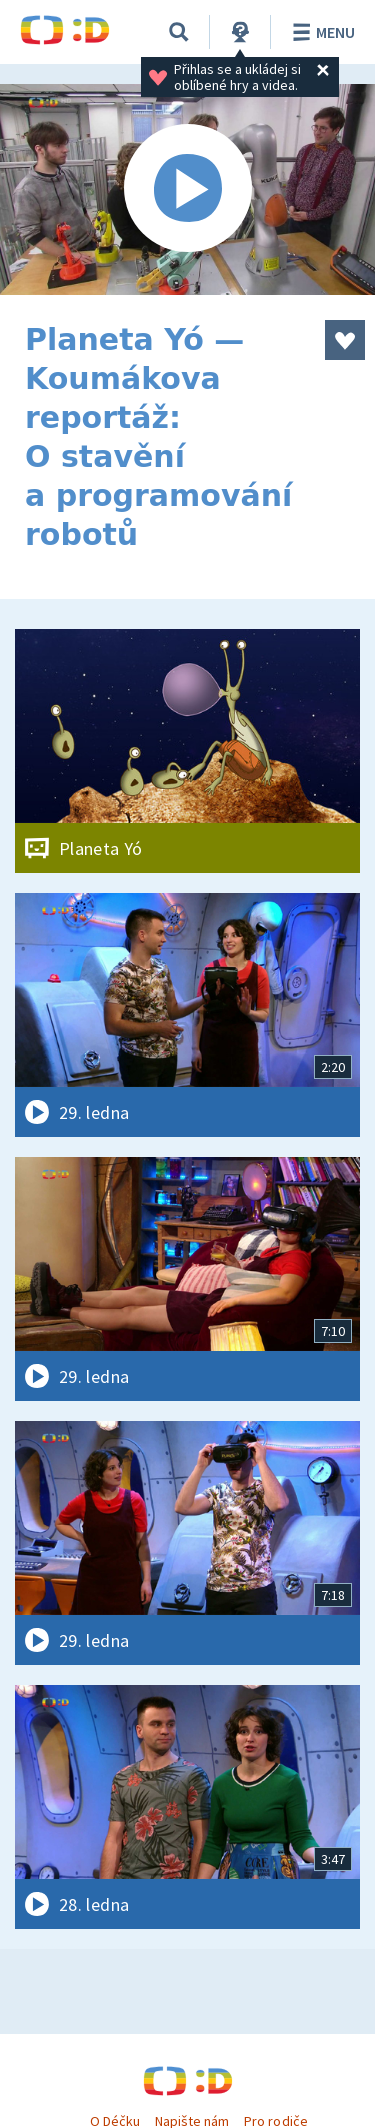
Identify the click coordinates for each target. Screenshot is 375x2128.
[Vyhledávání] (179, 32)
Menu (320, 32)
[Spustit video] (187, 189)
